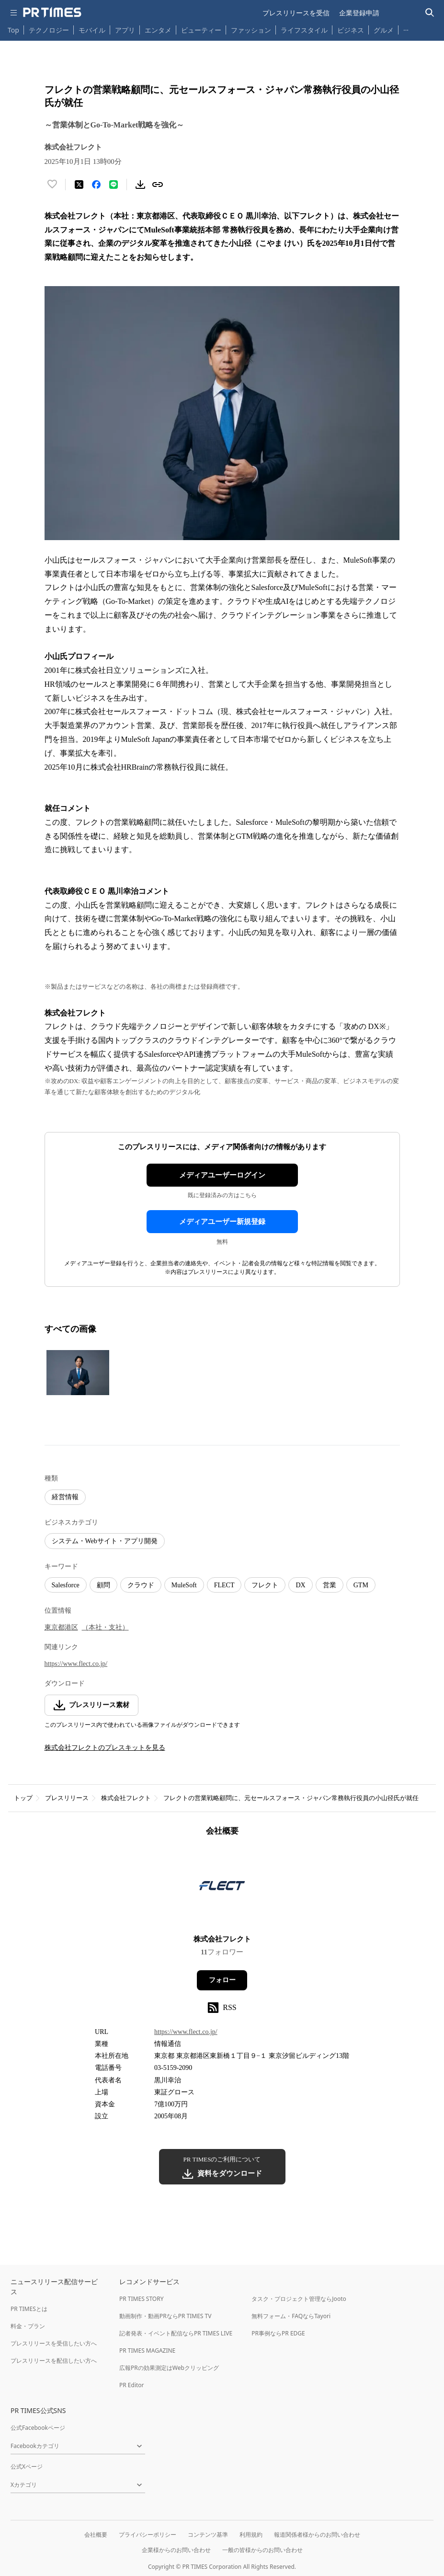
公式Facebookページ (38, 2428)
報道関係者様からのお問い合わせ (317, 2534)
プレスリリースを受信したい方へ (54, 2343)
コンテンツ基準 (208, 2534)
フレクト (264, 1585)
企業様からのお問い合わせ (176, 2550)
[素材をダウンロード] (140, 184)
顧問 (103, 1585)
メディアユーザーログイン (222, 1175)
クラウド (140, 1585)
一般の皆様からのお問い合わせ (262, 2550)
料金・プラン (28, 2326)
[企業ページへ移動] (222, 1888)
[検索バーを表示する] (429, 12)
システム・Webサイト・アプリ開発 (105, 1541)
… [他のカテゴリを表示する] (406, 28)
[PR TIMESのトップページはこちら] (52, 12)
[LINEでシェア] (113, 184)
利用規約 (250, 2534)
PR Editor (131, 2385)
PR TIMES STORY (141, 2299)
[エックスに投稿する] (79, 184)
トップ (23, 1798)
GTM (360, 1585)
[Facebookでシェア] (96, 184)
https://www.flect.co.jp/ (76, 1663)
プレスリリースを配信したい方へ (54, 2361)
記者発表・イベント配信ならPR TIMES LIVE (175, 2333)
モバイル (92, 30)
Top (13, 30)
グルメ (384, 30)
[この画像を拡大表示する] (78, 1372)
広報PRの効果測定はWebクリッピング (169, 2368)
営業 (329, 1585)
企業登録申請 (359, 12)
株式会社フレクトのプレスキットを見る (105, 1747)
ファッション (251, 30)
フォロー (222, 1980)
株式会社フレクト (126, 1798)
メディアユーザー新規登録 (222, 1221)
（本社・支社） (105, 1627)
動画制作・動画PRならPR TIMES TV (165, 2316)
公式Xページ (27, 2466)
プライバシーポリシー (147, 2534)
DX (300, 1585)
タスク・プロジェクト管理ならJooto (298, 2299)
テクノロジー (49, 30)
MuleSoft (184, 1585)
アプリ (125, 30)
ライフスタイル (304, 30)
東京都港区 (61, 1627)
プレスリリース (67, 1798)
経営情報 (65, 1497)
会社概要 (95, 2534)
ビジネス (350, 30)
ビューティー (201, 30)
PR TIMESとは (29, 2309)
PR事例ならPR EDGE (278, 2333)
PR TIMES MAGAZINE (147, 2350)
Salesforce (66, 1585)
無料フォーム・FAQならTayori (290, 2316)
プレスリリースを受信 (296, 12)
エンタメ (158, 30)
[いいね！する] (52, 184)
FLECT (224, 1585)
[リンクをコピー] (157, 184)
